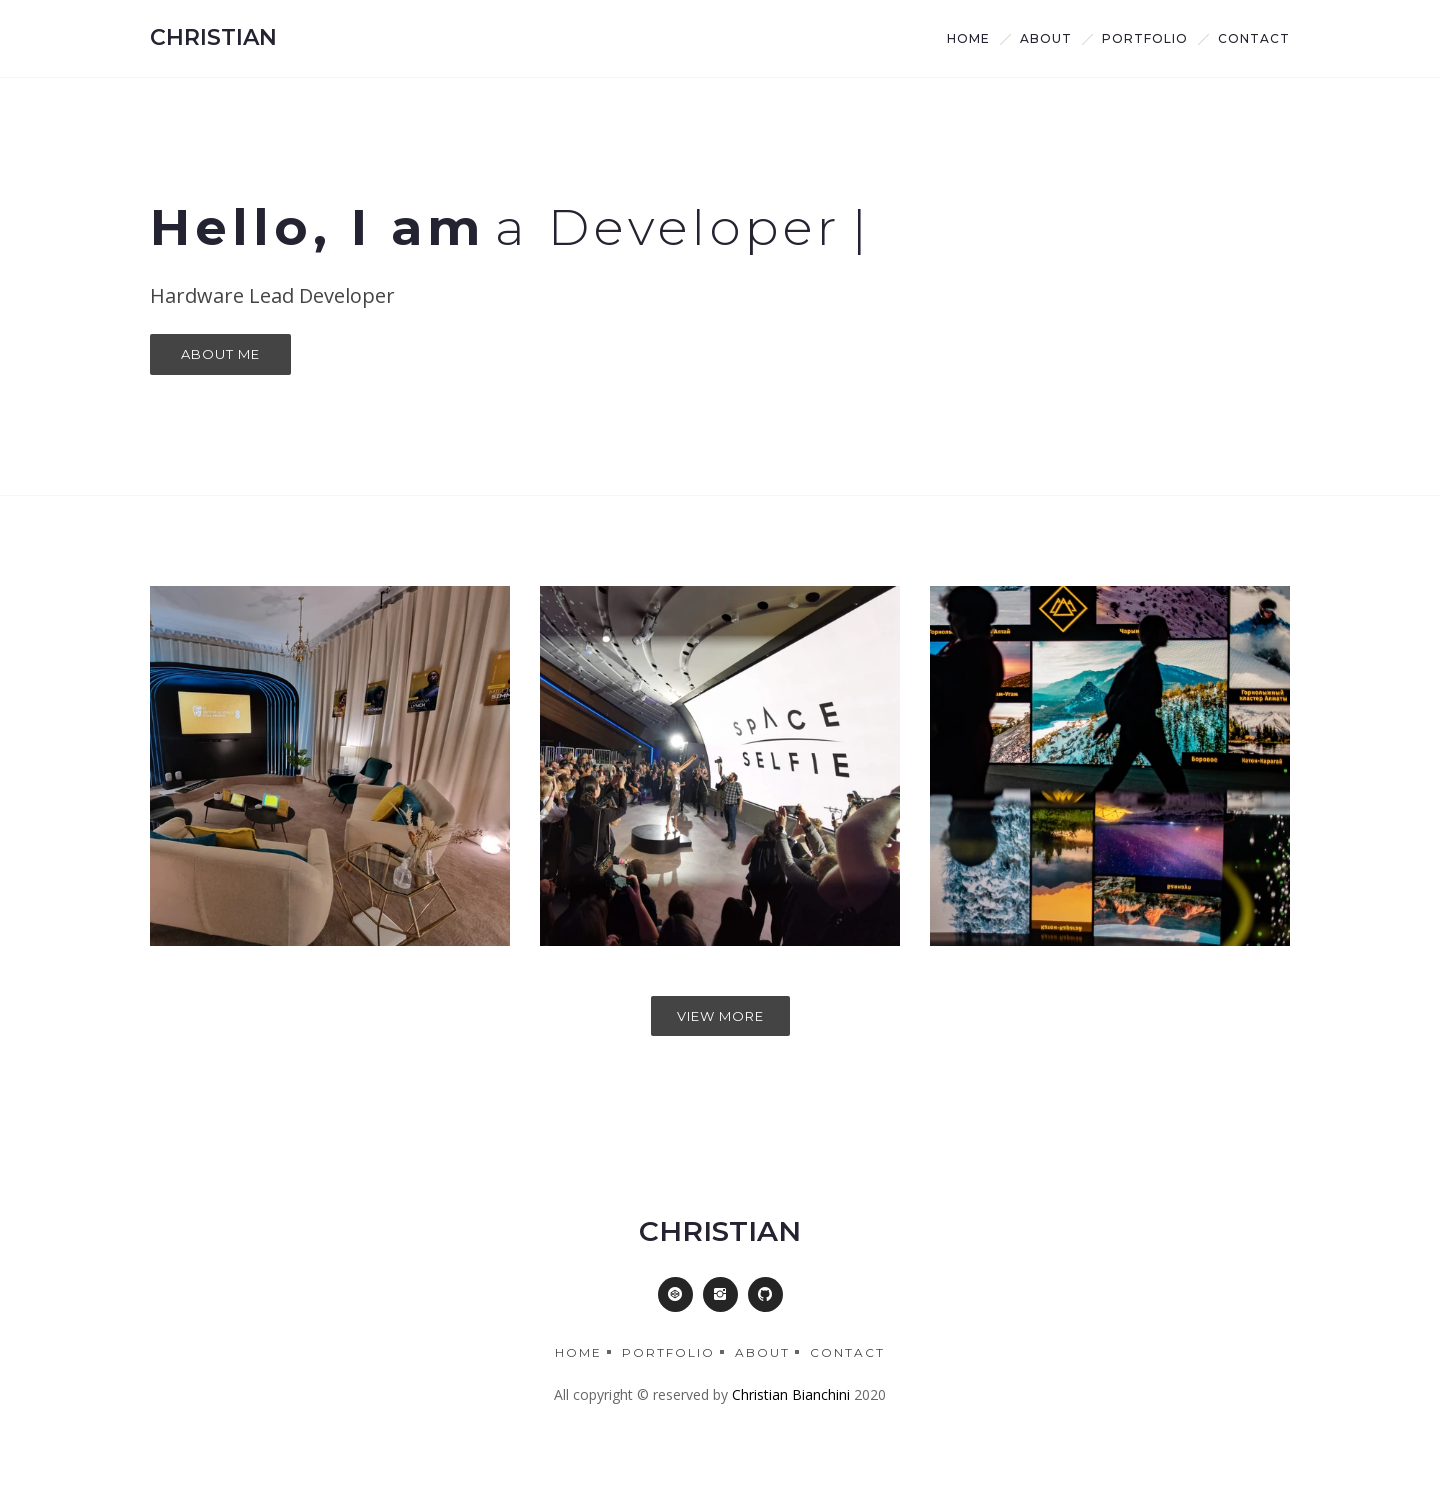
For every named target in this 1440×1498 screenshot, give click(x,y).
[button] (675, 1294)
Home (968, 38)
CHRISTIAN (213, 37)
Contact (1254, 38)
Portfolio (1145, 38)
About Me (220, 354)
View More (720, 1016)
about (1046, 38)
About (762, 1352)
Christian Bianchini (791, 1394)
